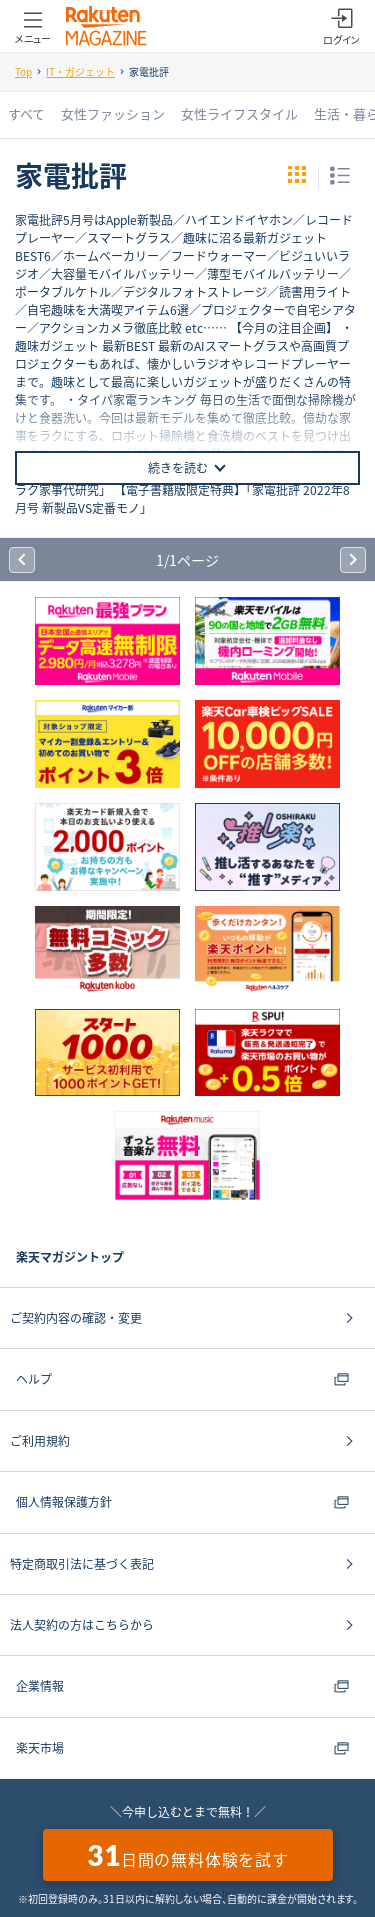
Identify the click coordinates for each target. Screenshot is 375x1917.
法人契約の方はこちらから (82, 1625)
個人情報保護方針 (182, 1502)
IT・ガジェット (80, 71)
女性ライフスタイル (239, 113)
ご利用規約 (40, 1441)
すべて (26, 113)
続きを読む (188, 468)
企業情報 (182, 1686)
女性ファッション (113, 113)
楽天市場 (182, 1748)
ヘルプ (182, 1379)
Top (23, 71)
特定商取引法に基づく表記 (82, 1564)
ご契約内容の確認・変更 (76, 1318)
